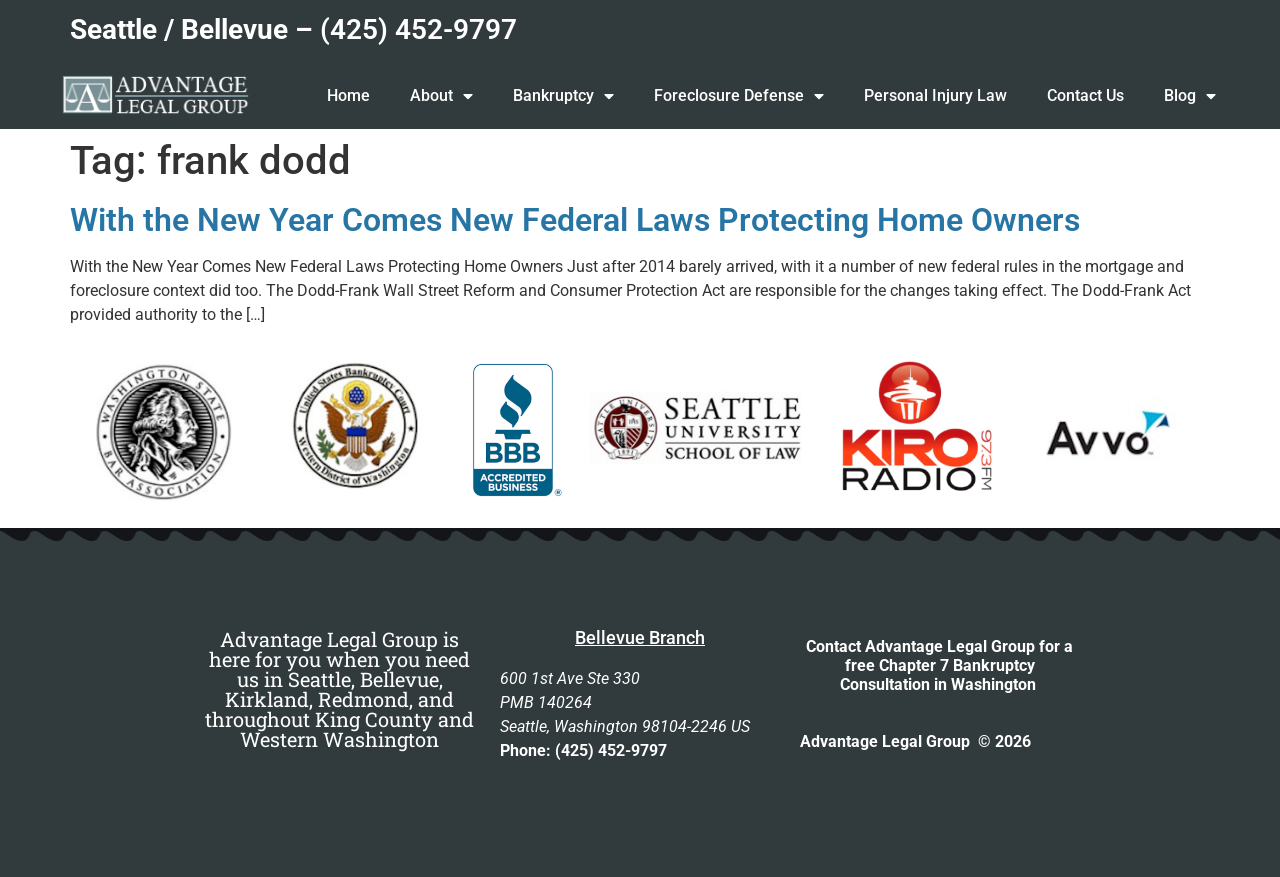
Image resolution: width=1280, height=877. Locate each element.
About (441, 96)
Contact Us (1085, 95)
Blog (1190, 96)
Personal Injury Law (935, 95)
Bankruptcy (563, 96)
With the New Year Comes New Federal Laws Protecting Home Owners (575, 220)
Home (348, 95)
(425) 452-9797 (418, 29)
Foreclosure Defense (739, 96)
